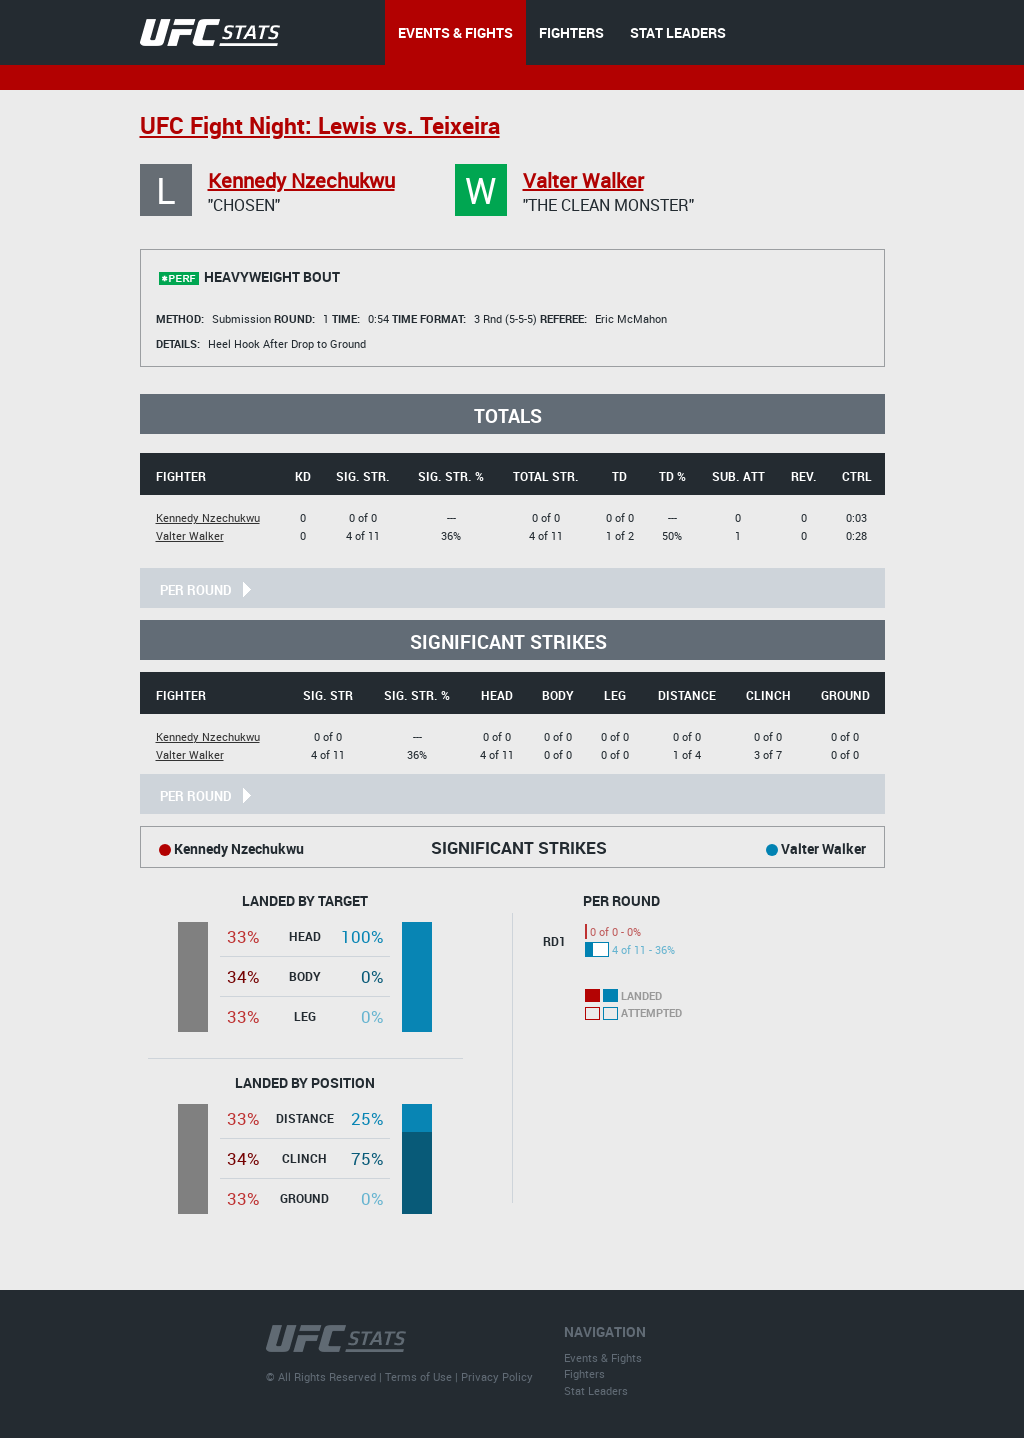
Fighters (584, 1373)
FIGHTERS (571, 32)
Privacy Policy (497, 1376)
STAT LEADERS (678, 32)
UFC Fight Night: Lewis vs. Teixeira (320, 125)
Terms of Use (418, 1376)
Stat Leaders (596, 1390)
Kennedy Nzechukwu (301, 180)
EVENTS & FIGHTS (455, 32)
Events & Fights (603, 1357)
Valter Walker (583, 180)
